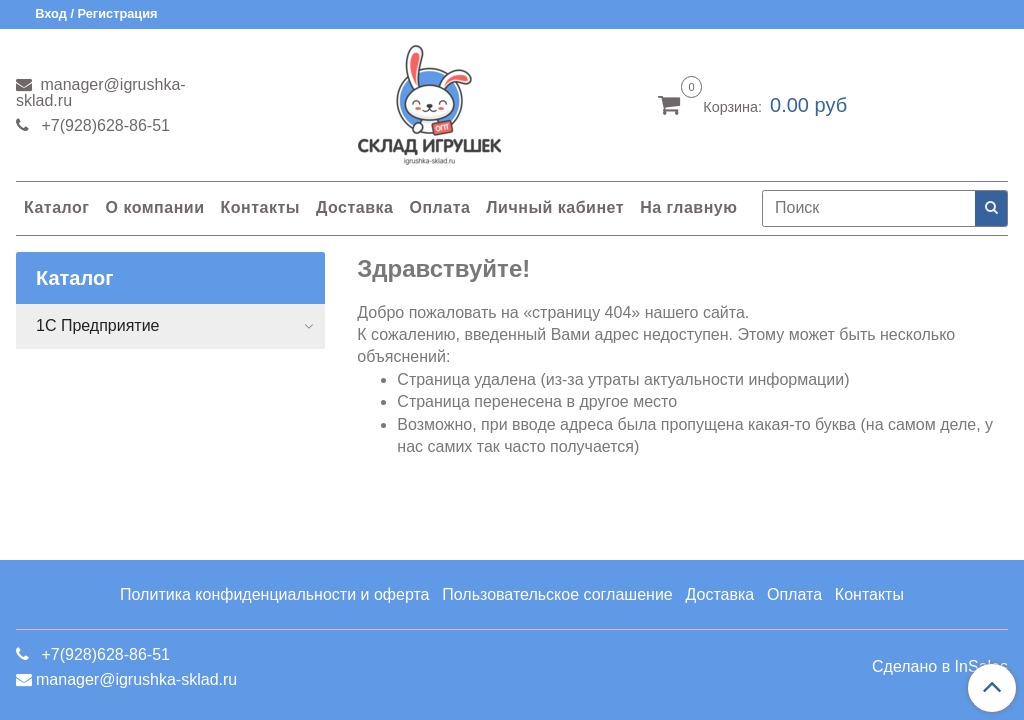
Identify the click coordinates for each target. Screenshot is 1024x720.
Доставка (355, 207)
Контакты (259, 207)
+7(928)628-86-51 (103, 125)
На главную (688, 207)
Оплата (439, 207)
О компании (154, 207)
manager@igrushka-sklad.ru (101, 92)
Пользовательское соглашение (557, 594)
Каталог (56, 207)
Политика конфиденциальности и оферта (274, 594)
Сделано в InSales (940, 667)
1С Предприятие (98, 325)
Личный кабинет (555, 207)
